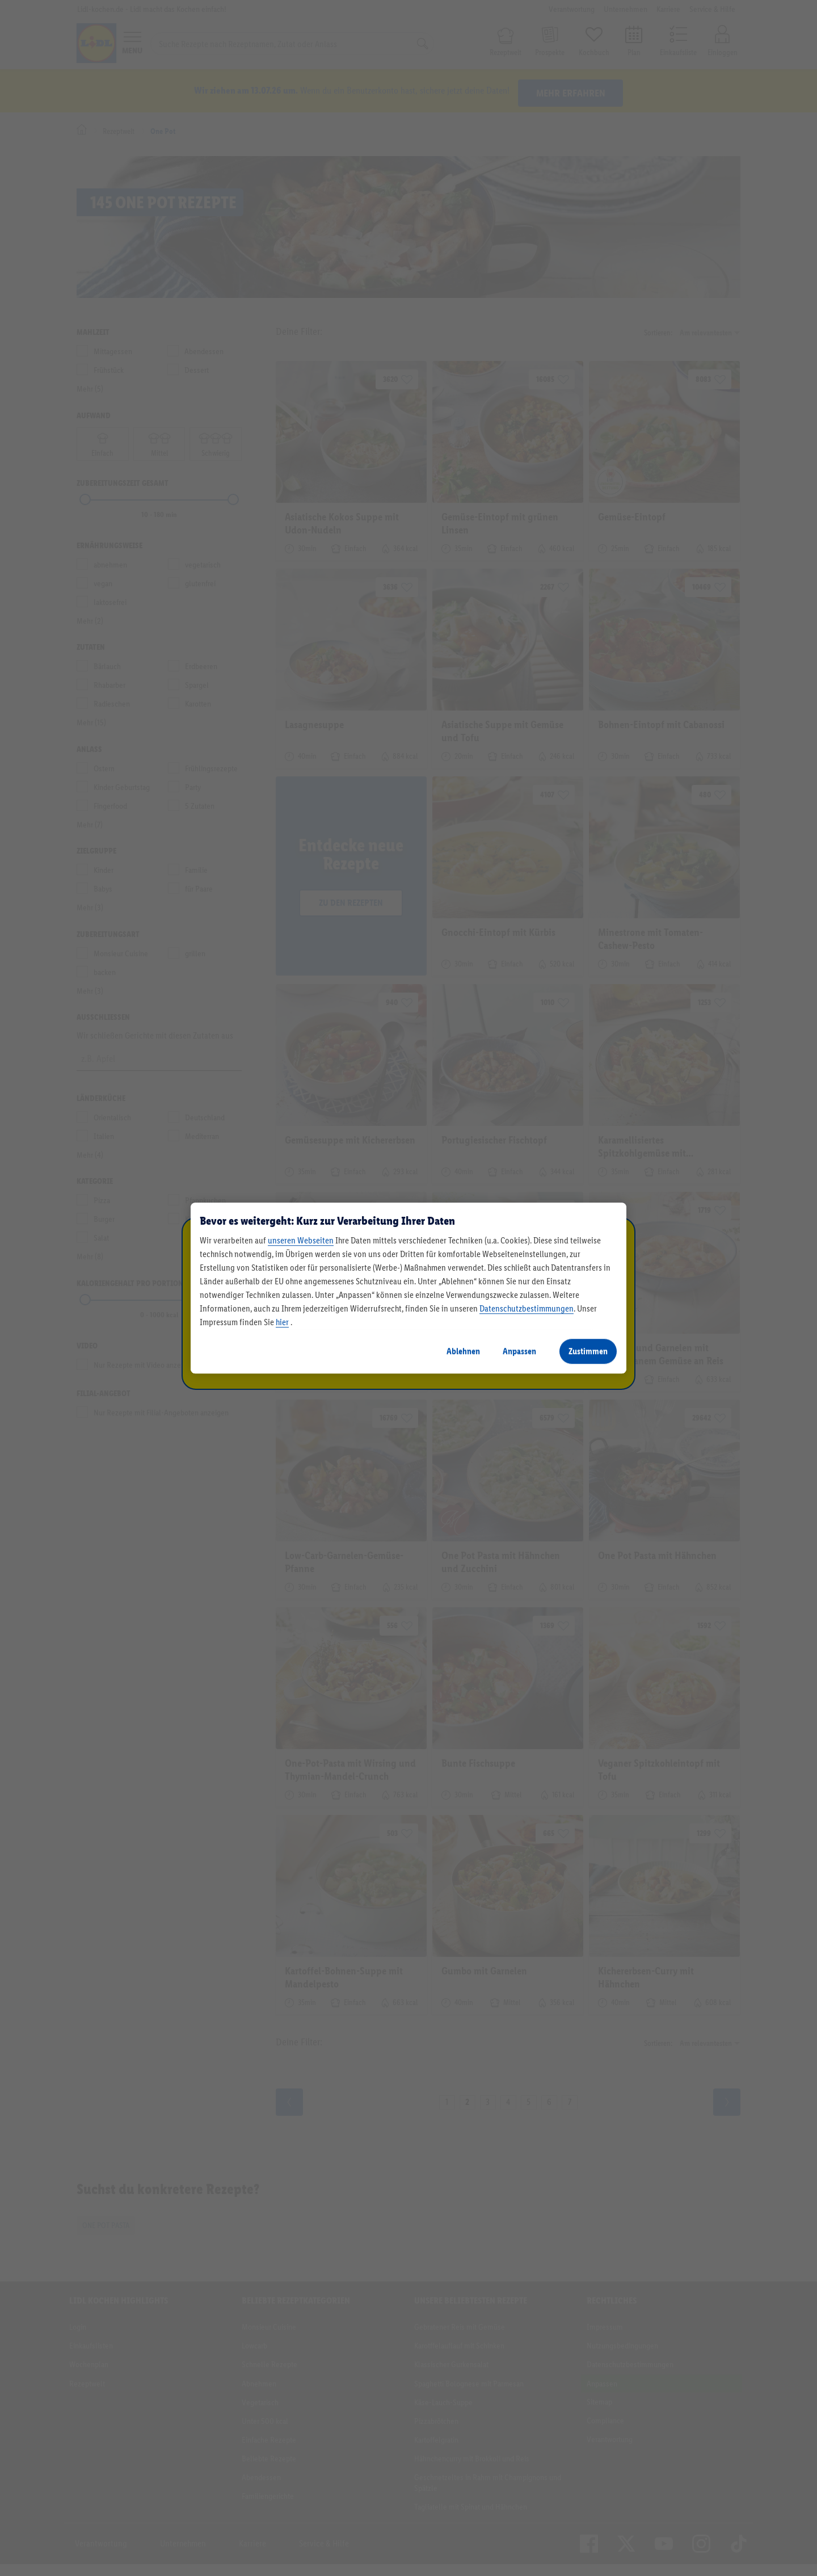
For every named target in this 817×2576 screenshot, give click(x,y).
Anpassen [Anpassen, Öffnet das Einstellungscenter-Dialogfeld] (519, 1351)
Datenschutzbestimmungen (526, 1308)
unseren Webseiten (301, 1240)
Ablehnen (463, 1351)
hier (282, 1322)
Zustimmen (588, 1351)
